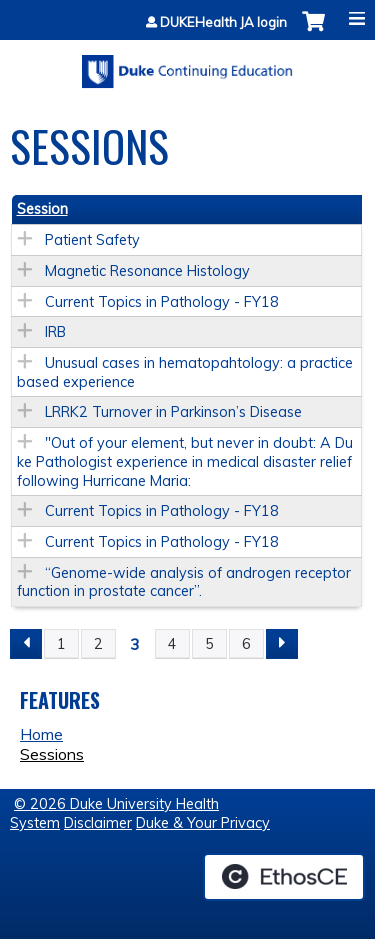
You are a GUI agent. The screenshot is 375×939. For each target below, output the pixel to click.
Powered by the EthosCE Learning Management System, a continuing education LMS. (284, 877)
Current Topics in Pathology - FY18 (162, 302)
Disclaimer (98, 823)
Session (42, 209)
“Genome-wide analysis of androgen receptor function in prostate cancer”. (184, 582)
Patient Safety (92, 240)
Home (41, 734)
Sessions (52, 754)
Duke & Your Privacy (203, 823)
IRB (55, 332)
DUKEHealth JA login (223, 22)
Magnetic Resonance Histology (147, 271)
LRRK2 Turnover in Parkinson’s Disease (173, 412)
